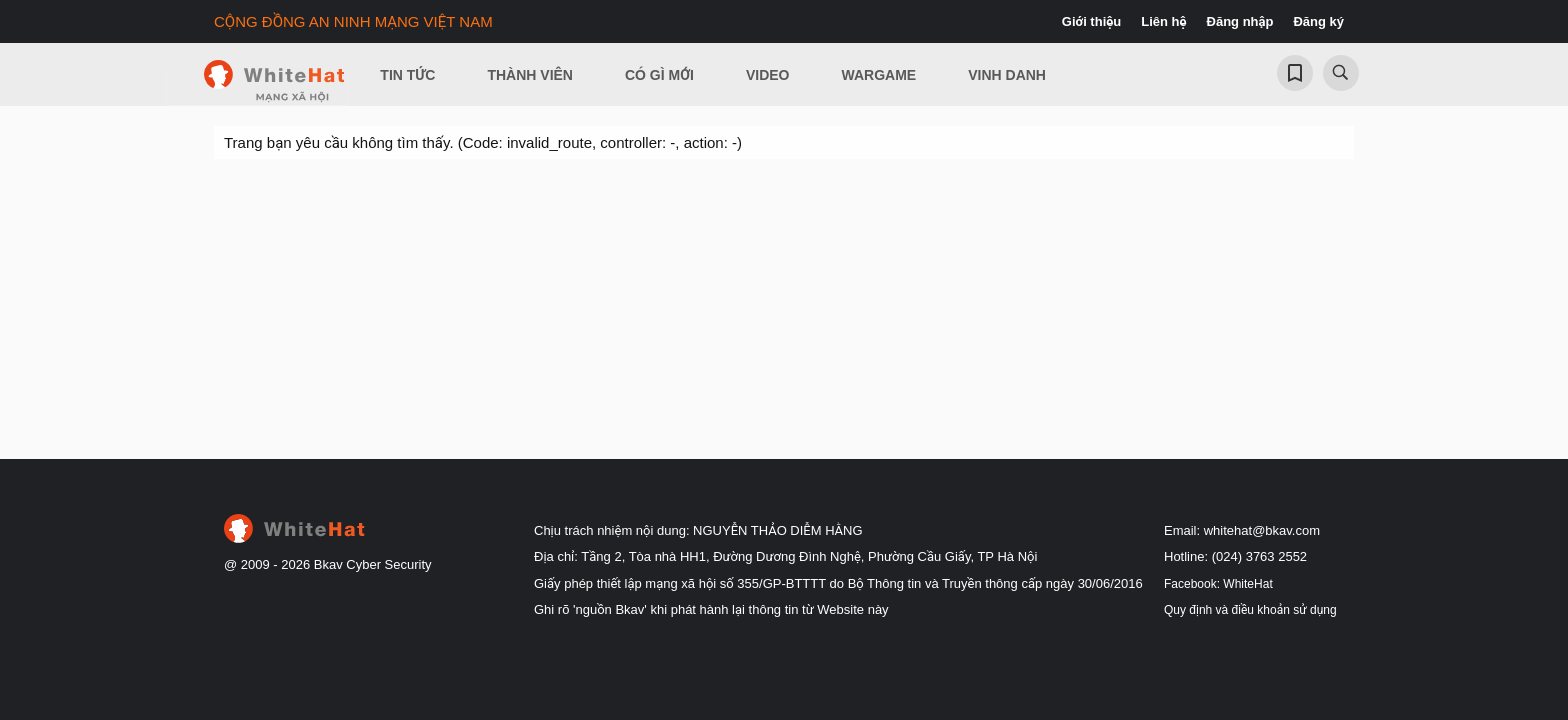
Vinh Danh (1007, 75)
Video (768, 75)
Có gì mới (659, 75)
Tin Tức (407, 75)
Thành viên (530, 75)
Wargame (879, 75)
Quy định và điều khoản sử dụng (1250, 610)
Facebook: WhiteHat (1218, 584)
